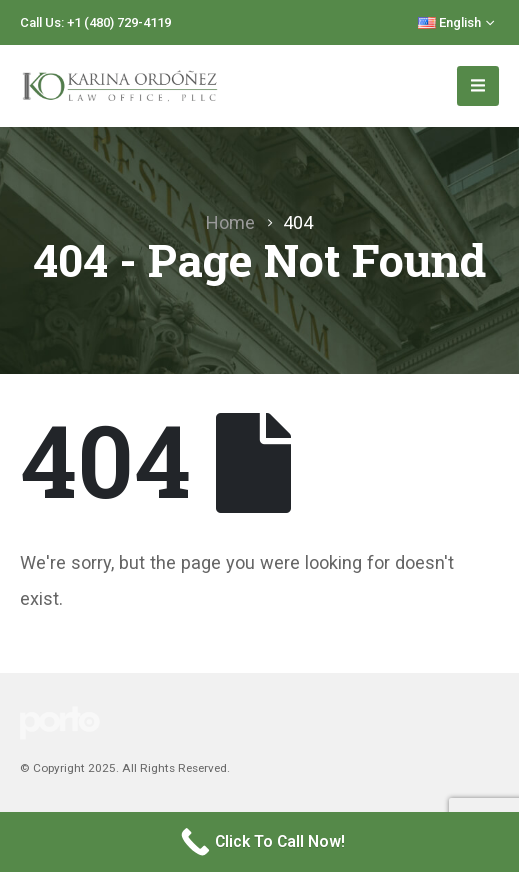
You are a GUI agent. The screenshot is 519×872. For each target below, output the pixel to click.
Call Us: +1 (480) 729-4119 (95, 22)
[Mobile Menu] (478, 86)
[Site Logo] (120, 86)
